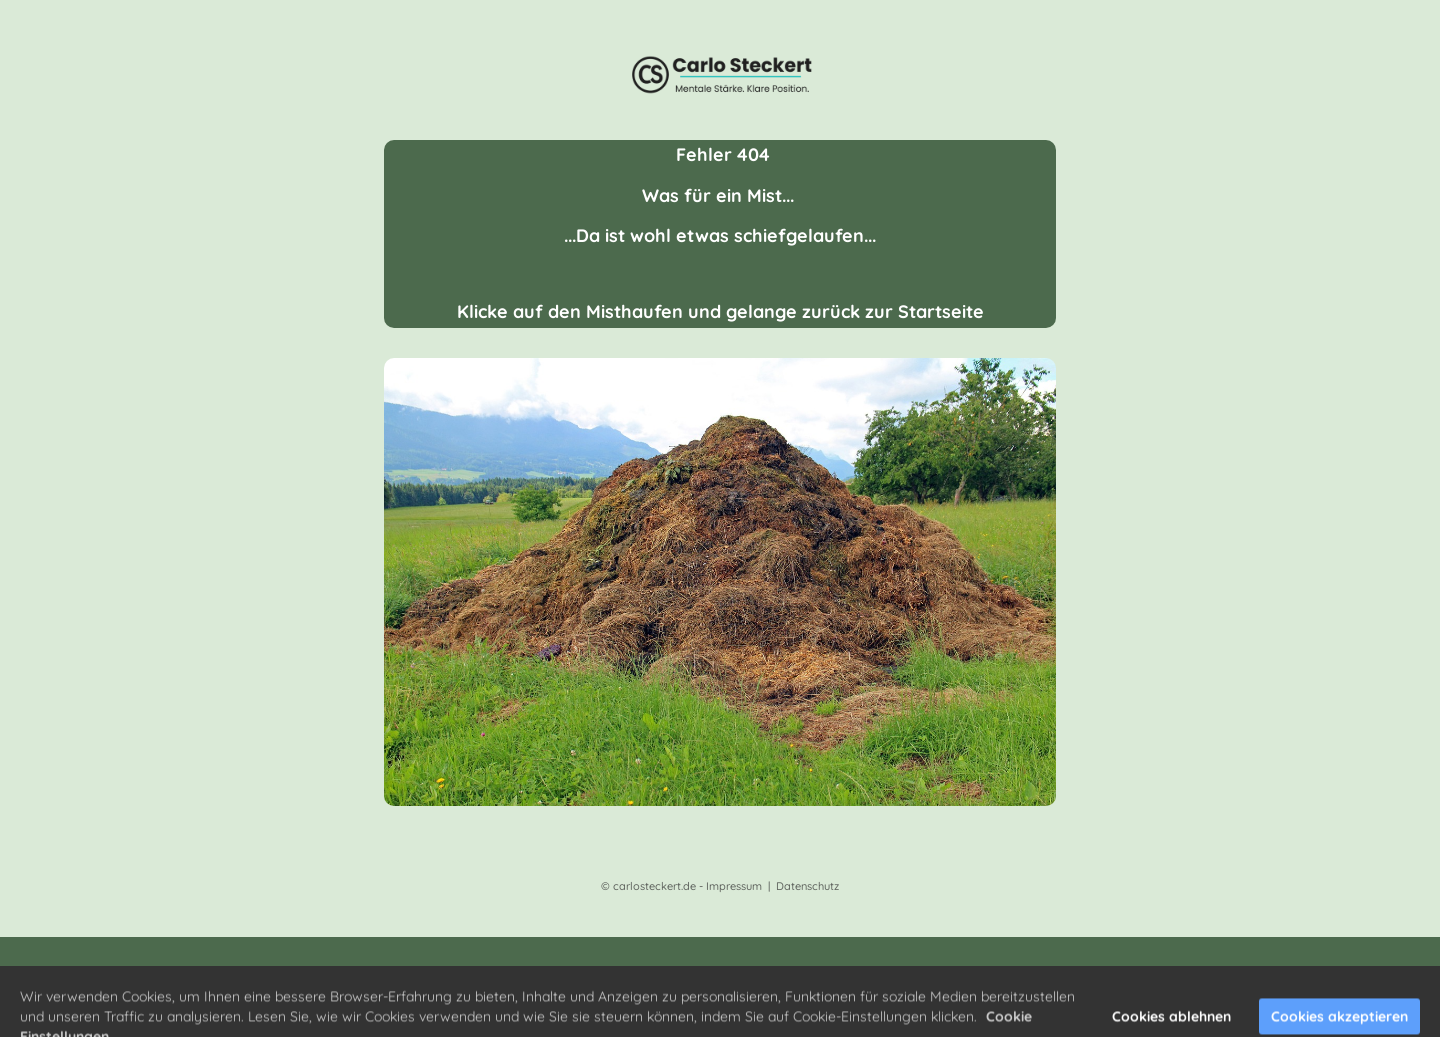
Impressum (734, 886)
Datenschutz (807, 886)
